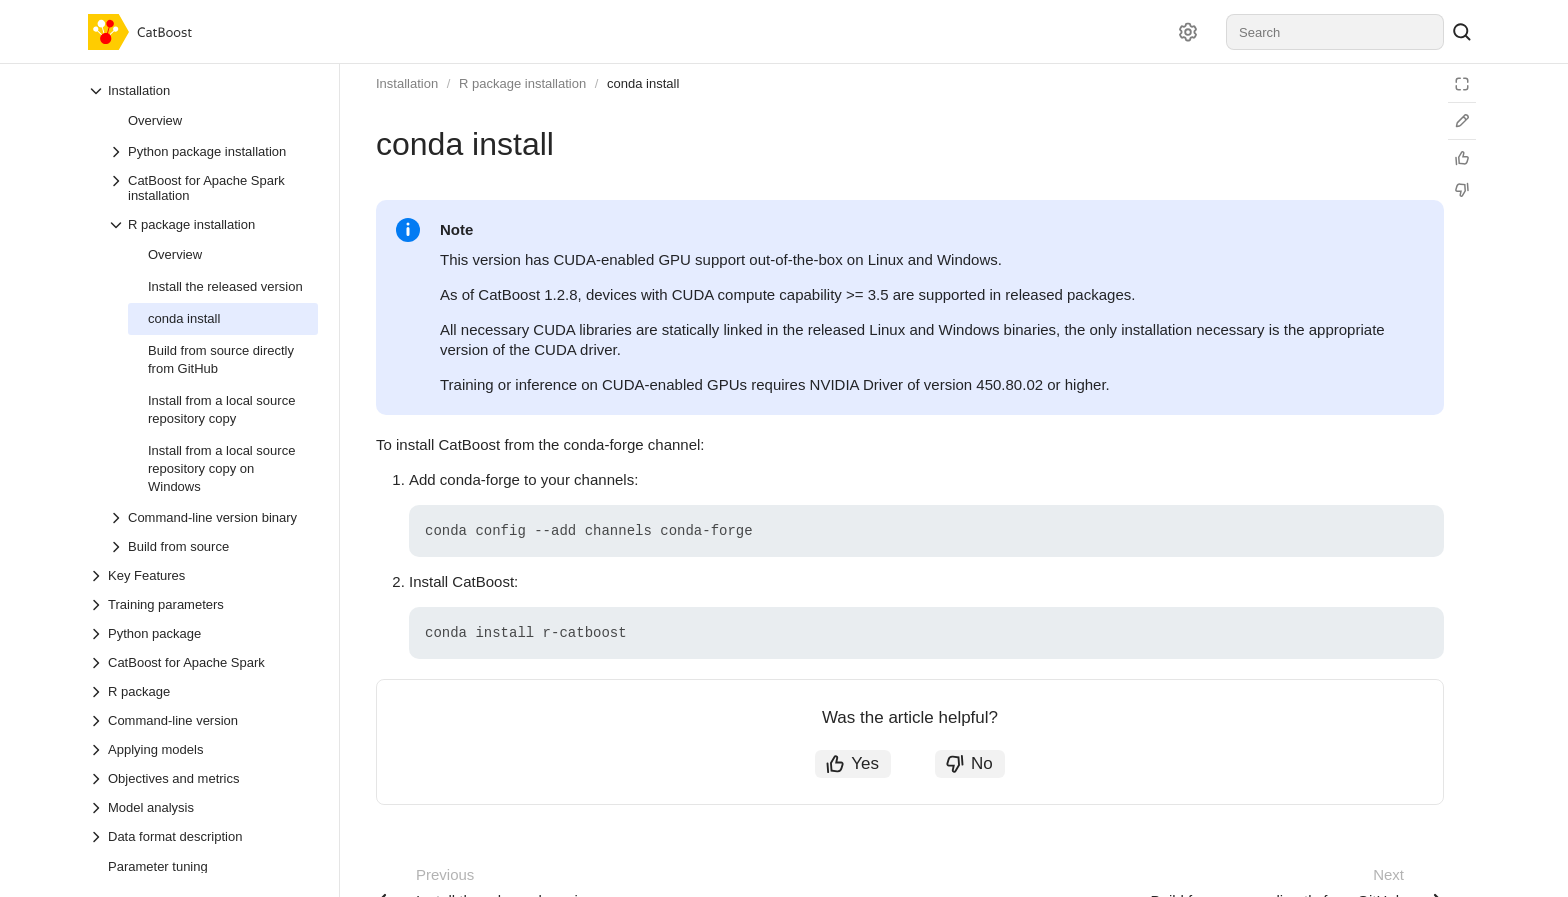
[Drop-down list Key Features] (203, 575)
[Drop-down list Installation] (203, 90)
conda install (643, 83)
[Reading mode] (1462, 84)
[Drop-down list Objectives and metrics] (203, 778)
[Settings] (1188, 32)
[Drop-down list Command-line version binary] (213, 517)
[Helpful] (1462, 158)
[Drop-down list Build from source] (213, 546)
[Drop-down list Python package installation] (213, 151)
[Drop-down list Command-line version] (203, 720)
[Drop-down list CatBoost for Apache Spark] (203, 662)
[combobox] (1335, 32)
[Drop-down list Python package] (203, 633)
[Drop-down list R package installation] (213, 224)
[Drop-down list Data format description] (203, 836)
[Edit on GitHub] (1462, 121)
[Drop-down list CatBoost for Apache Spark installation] (213, 188)
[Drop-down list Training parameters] (203, 604)
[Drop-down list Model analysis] (203, 807)
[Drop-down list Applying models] (203, 749)
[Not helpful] (1462, 190)
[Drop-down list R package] (203, 691)
